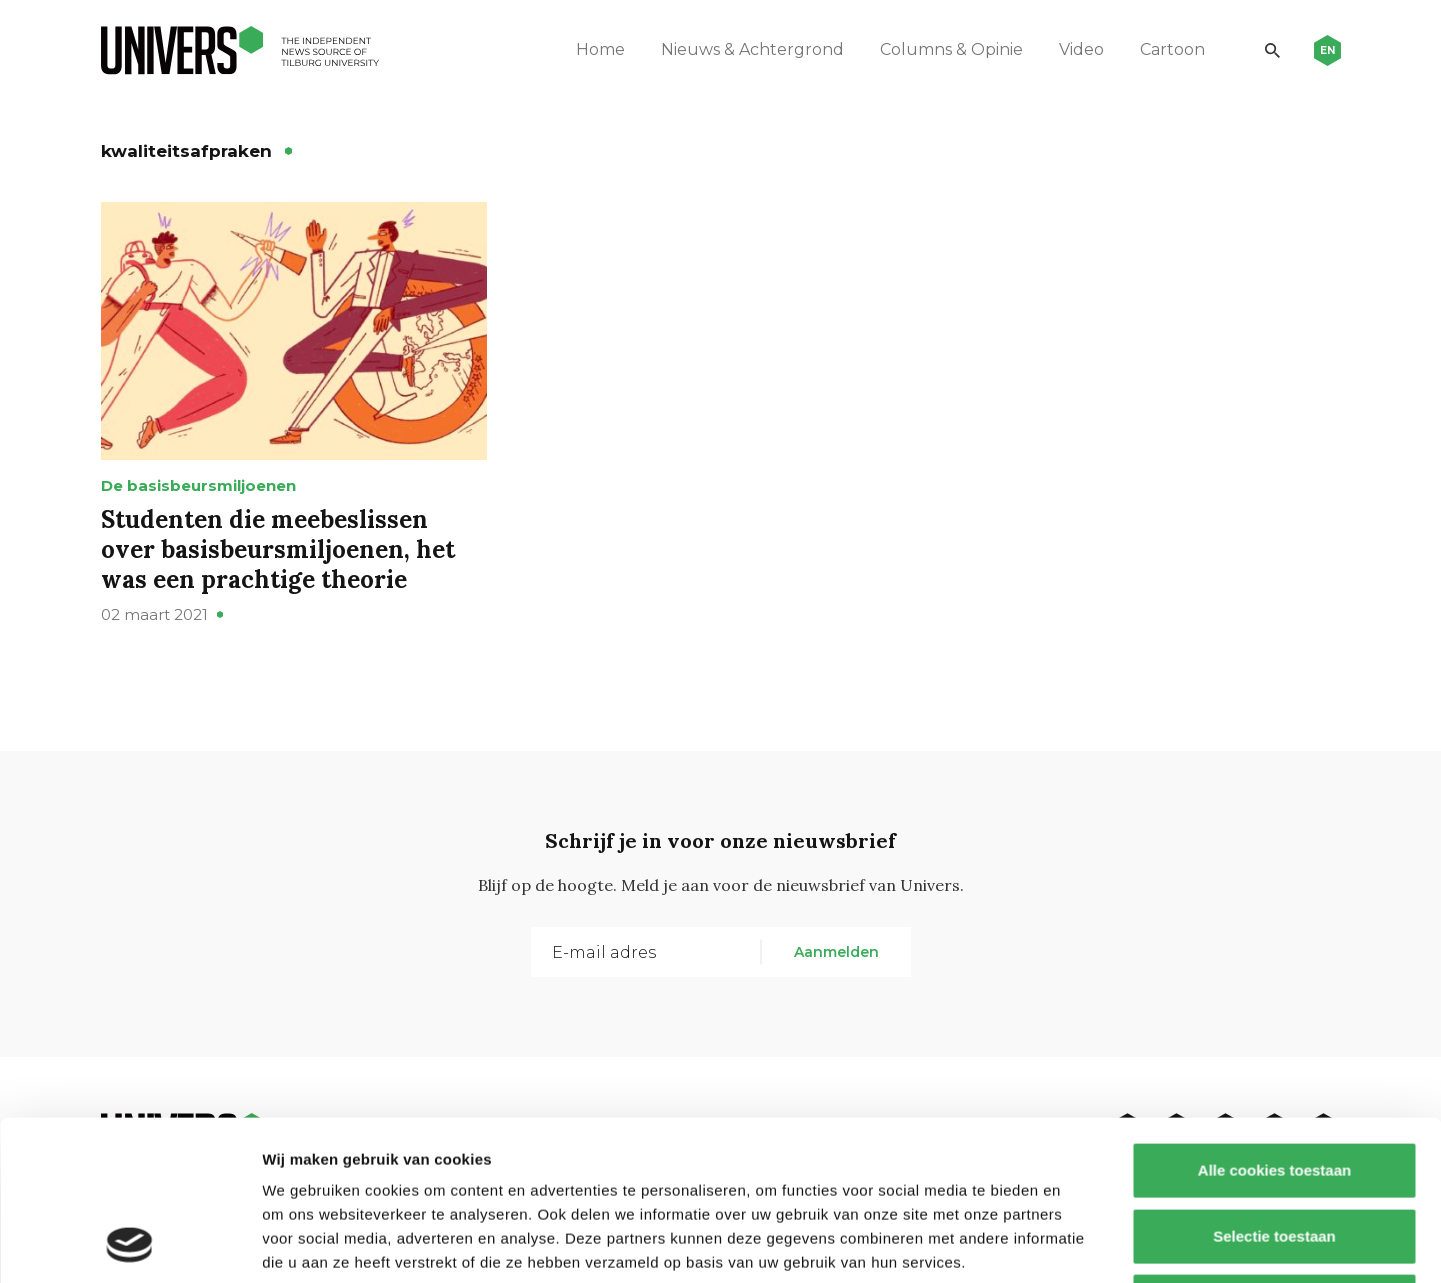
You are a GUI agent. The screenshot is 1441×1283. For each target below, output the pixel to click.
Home (600, 49)
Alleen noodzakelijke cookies (1274, 1151)
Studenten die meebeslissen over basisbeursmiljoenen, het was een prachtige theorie (278, 549)
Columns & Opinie (951, 49)
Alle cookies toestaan (1273, 1020)
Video (1081, 49)
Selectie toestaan (1274, 1086)
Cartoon (1172, 49)
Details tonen (1080, 1243)
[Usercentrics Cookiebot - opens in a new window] (129, 1244)
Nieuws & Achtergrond (752, 49)
